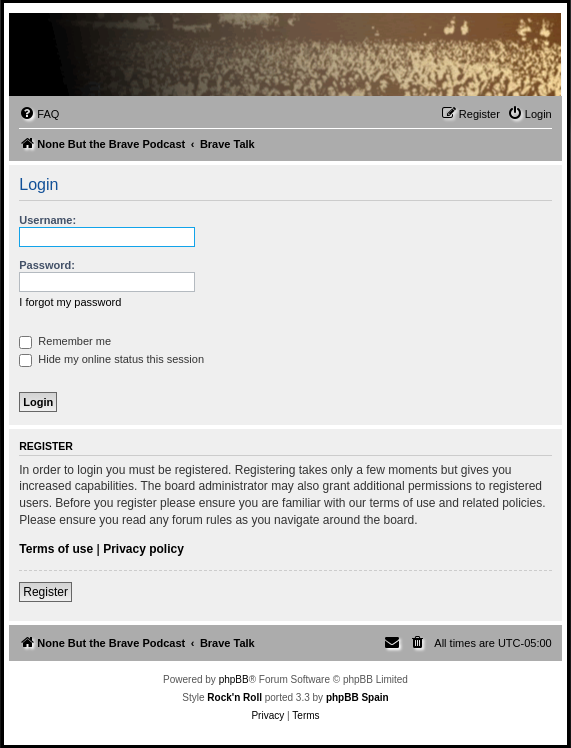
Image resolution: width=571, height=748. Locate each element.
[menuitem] (39, 114)
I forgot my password (70, 302)
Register (45, 592)
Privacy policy (143, 549)
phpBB (234, 679)
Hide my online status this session (111, 359)
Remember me (65, 341)
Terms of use (56, 549)
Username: (47, 220)
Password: (47, 265)
